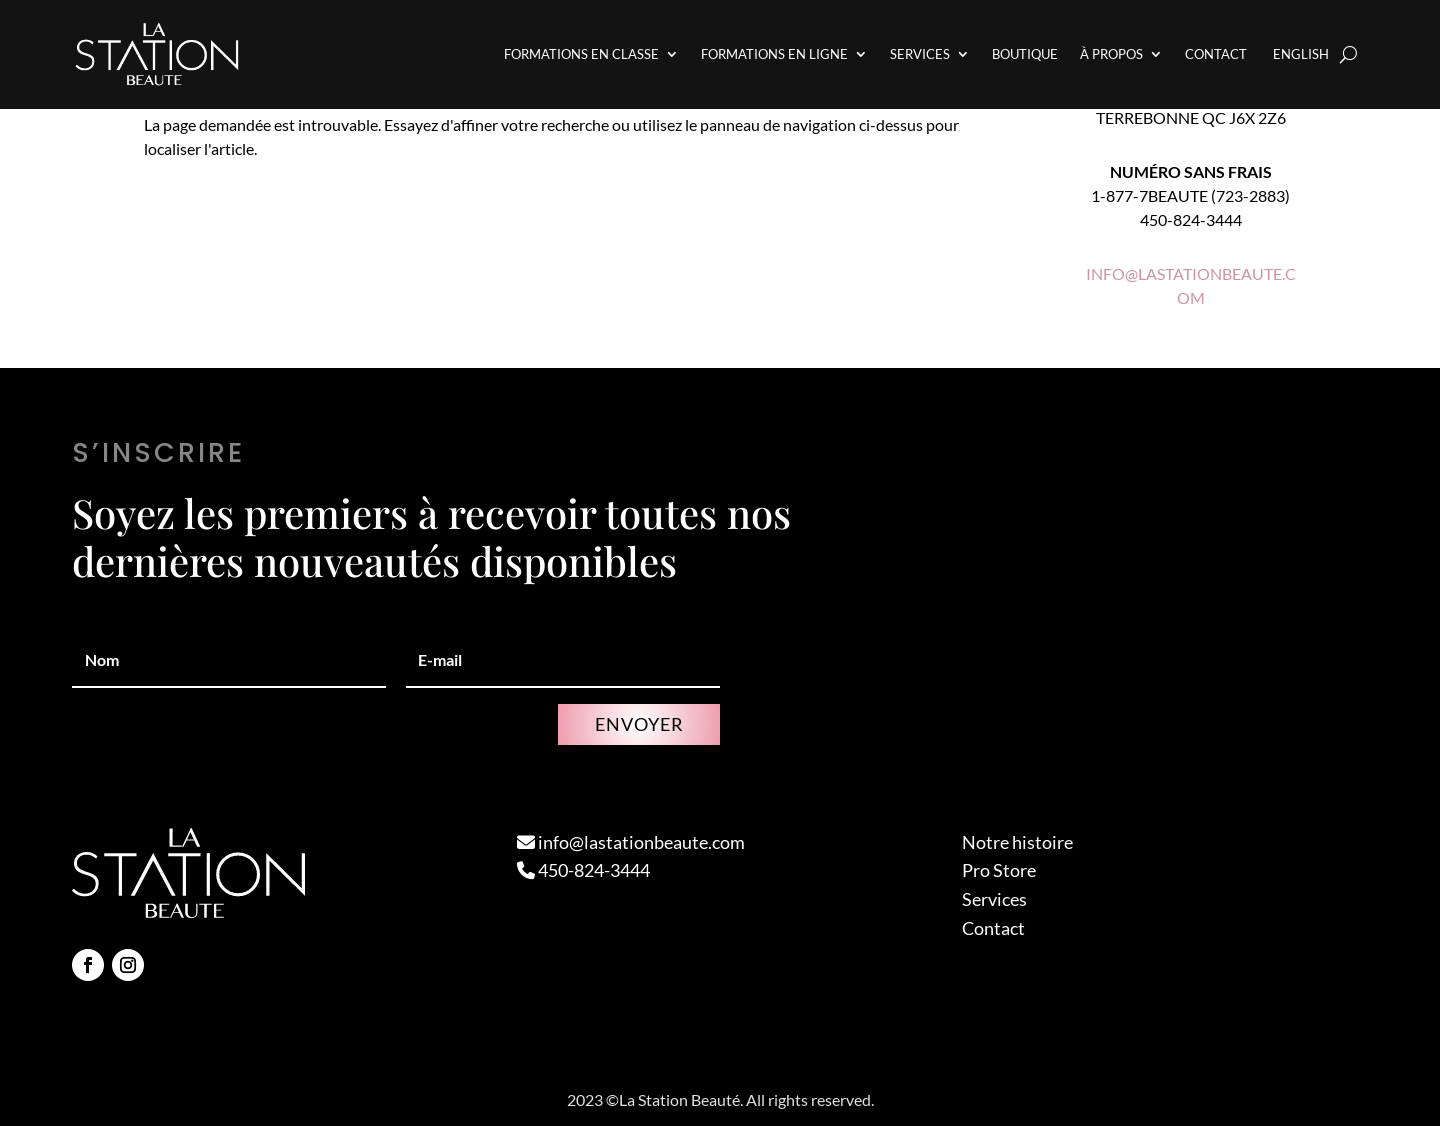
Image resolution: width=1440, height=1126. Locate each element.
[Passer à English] (1299, 54)
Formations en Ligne (774, 54)
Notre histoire (1017, 842)
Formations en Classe (581, 54)
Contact (1216, 54)
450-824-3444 (583, 870)
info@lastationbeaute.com (631, 842)
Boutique (1025, 54)
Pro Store (999, 870)
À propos (1111, 54)
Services (920, 54)
